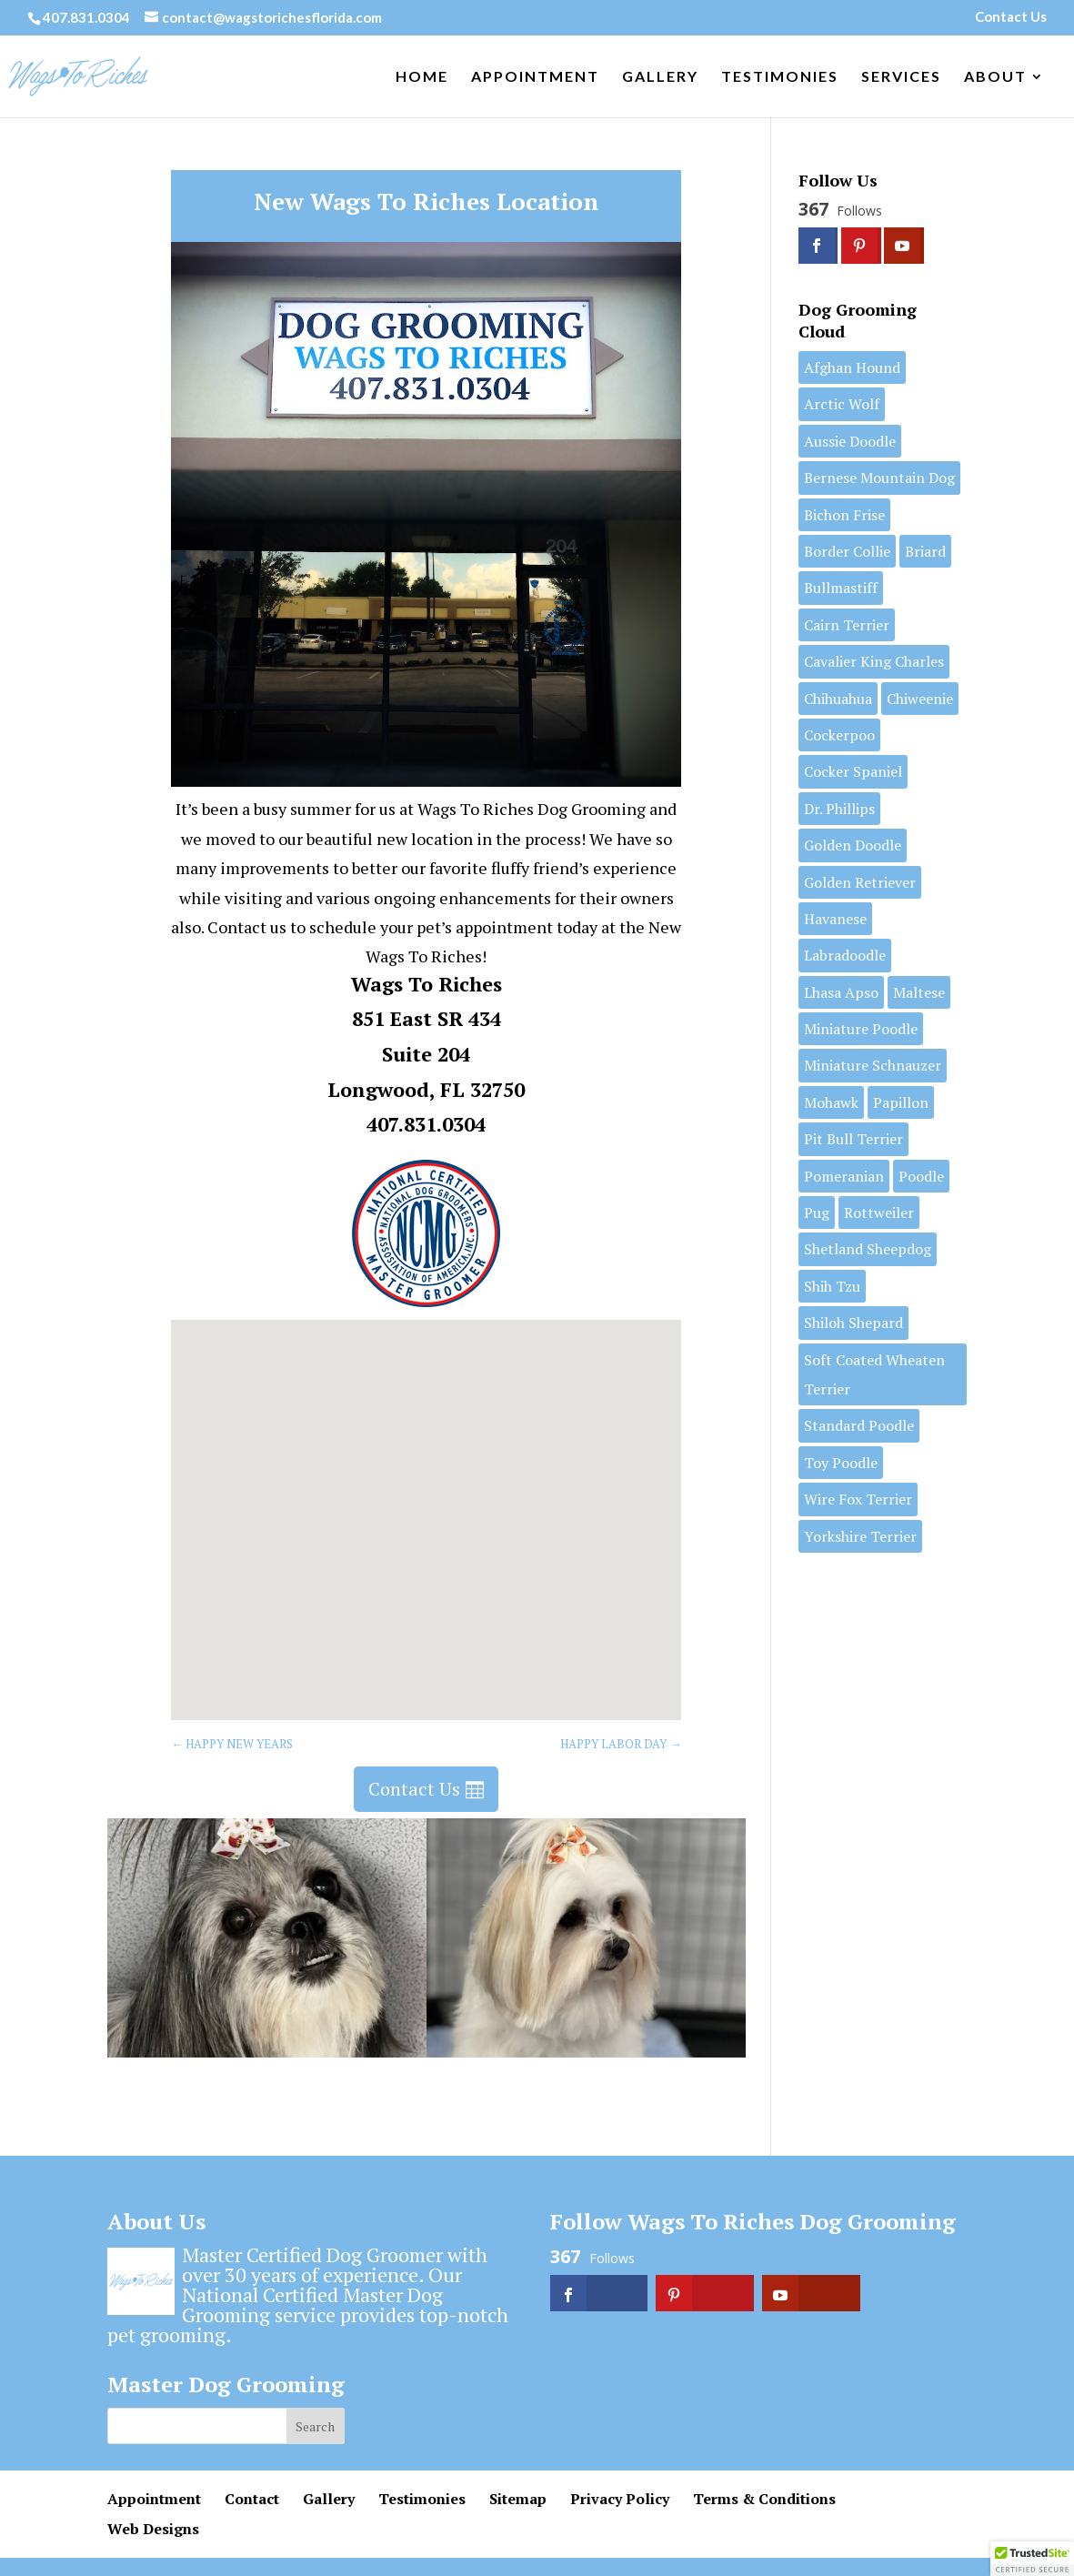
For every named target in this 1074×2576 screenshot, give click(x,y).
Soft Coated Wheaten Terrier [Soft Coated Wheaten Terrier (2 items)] (874, 1374)
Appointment (535, 77)
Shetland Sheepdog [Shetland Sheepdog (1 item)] (867, 1249)
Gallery (660, 77)
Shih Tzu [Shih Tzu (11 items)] (832, 1286)
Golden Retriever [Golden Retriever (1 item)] (860, 882)
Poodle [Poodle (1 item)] (921, 1176)
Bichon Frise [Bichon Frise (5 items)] (844, 515)
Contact (252, 2499)
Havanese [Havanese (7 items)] (835, 919)
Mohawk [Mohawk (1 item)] (831, 1102)
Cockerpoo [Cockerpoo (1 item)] (839, 735)
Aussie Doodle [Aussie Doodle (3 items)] (850, 441)
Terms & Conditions (764, 2499)
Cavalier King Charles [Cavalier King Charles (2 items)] (874, 661)
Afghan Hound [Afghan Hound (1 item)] (852, 367)
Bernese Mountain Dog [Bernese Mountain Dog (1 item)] (879, 478)
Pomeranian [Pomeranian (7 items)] (844, 1176)
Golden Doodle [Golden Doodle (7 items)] (852, 845)
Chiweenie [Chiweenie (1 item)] (920, 699)
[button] (433, 1500)
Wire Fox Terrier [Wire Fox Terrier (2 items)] (858, 1499)
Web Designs (153, 2529)
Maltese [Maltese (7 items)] (919, 992)
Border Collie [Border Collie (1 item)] (847, 551)
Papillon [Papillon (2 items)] (900, 1102)
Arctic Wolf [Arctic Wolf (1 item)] (841, 404)
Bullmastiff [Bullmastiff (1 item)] (841, 588)
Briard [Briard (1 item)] (925, 551)
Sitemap (518, 2499)
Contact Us (1011, 17)
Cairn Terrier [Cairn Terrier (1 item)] (846, 625)
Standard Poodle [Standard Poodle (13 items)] (859, 1425)
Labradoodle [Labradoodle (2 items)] (845, 955)
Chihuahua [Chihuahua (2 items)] (838, 699)
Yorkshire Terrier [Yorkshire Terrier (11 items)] (860, 1536)
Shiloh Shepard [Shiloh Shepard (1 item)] (853, 1323)
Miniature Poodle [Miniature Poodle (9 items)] (861, 1029)
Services (901, 77)
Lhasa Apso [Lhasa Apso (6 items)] (841, 992)
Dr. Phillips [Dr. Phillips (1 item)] (839, 809)
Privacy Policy (619, 2499)
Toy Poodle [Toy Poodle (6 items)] (841, 1463)
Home (422, 77)
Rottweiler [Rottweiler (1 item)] (879, 1212)
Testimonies (779, 77)
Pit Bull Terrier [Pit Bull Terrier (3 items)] (853, 1139)
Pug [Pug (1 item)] (816, 1212)
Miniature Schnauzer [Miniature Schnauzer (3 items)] (872, 1065)
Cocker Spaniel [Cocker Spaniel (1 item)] (853, 771)
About (995, 77)
